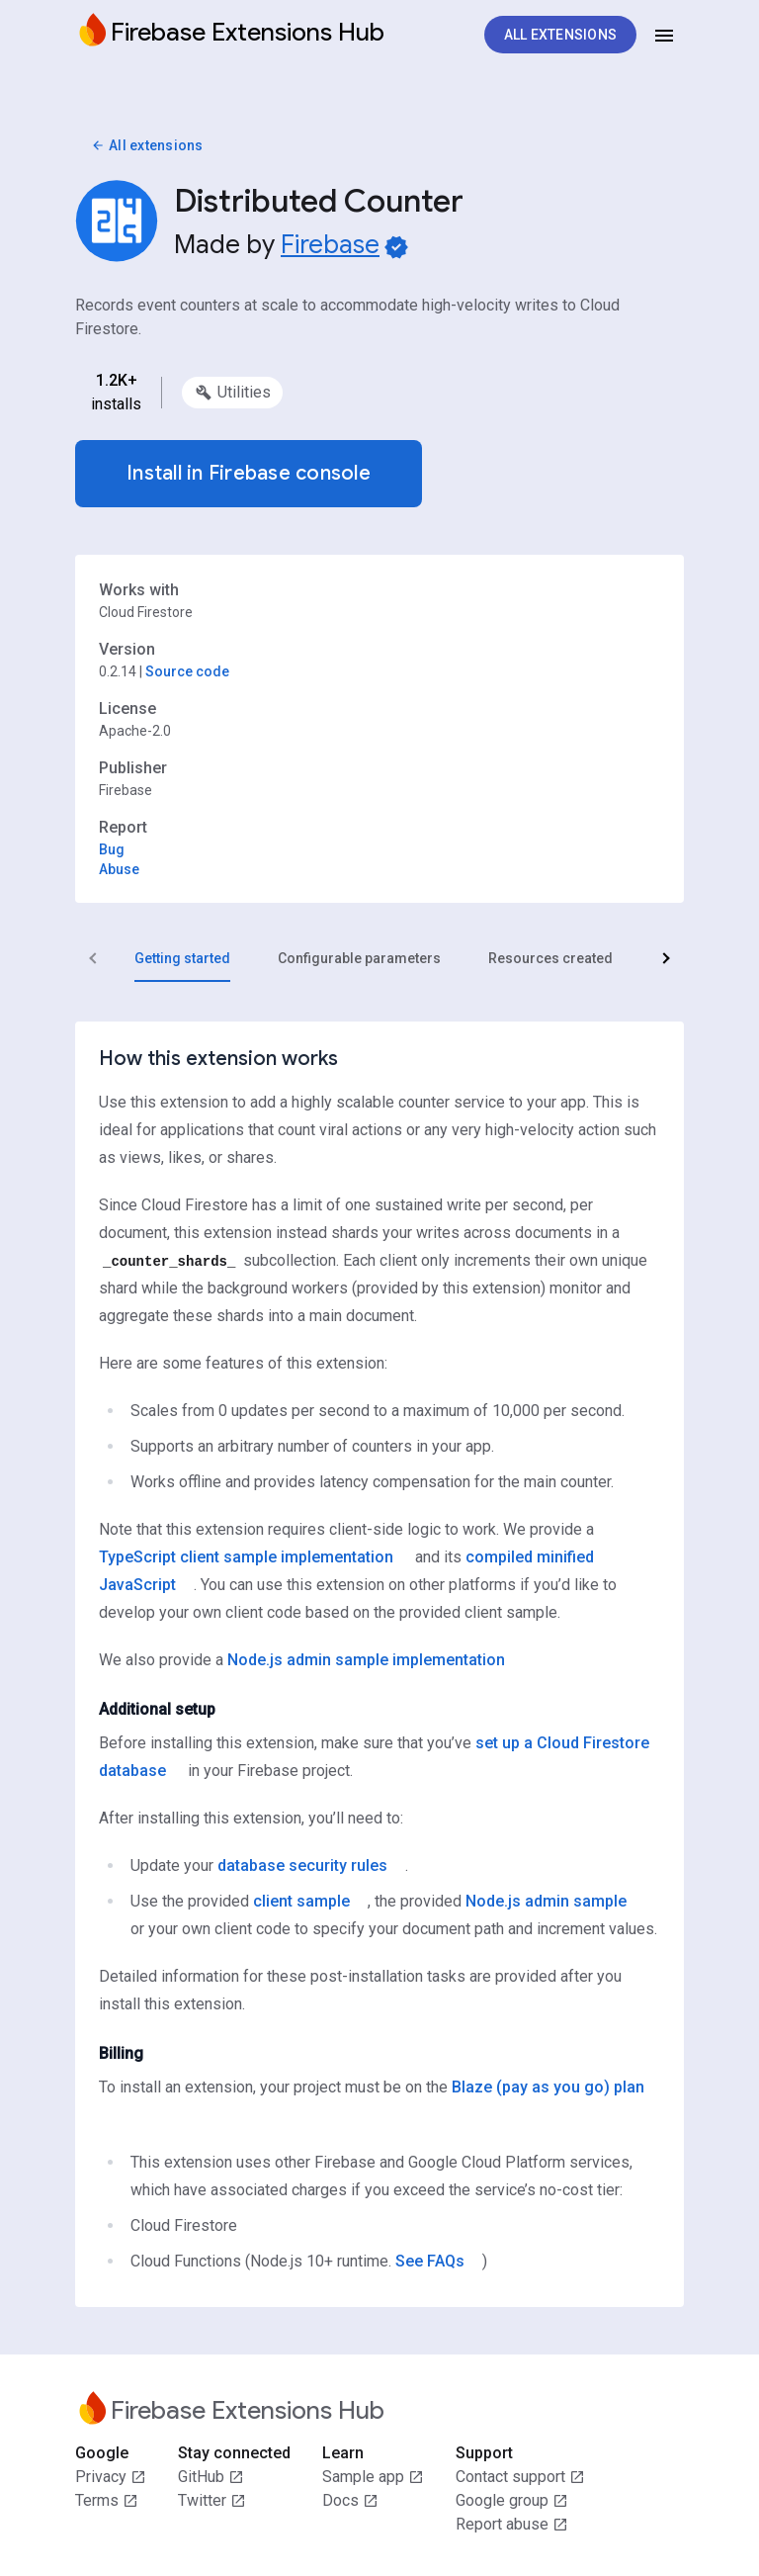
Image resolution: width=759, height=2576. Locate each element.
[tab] (182, 958)
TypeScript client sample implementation (246, 1557)
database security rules (302, 1865)
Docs (350, 2501)
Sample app (373, 2477)
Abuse (119, 869)
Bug (112, 849)
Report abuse (512, 2524)
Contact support (520, 2477)
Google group (512, 2501)
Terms (106, 2501)
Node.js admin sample (546, 1901)
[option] (232, 392)
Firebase (330, 244)
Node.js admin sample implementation (366, 1659)
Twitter (212, 2501)
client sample (301, 1901)
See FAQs (429, 2261)
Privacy (110, 2477)
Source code (187, 671)
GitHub (211, 2477)
